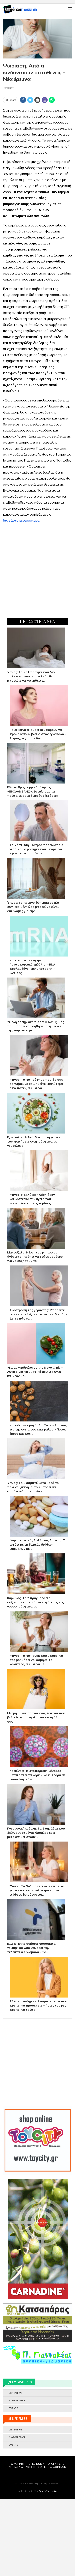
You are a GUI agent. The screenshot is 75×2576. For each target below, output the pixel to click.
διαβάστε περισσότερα (21, 597)
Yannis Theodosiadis (49, 2568)
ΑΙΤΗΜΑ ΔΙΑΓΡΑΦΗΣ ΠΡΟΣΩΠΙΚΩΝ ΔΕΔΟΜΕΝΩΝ (37, 2544)
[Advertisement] (37, 142)
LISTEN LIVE (15, 2469)
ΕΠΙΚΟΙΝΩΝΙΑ (36, 2540)
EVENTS (13, 2485)
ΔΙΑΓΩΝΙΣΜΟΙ (17, 2477)
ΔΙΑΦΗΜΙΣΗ (18, 2540)
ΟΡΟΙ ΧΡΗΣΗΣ (56, 2540)
